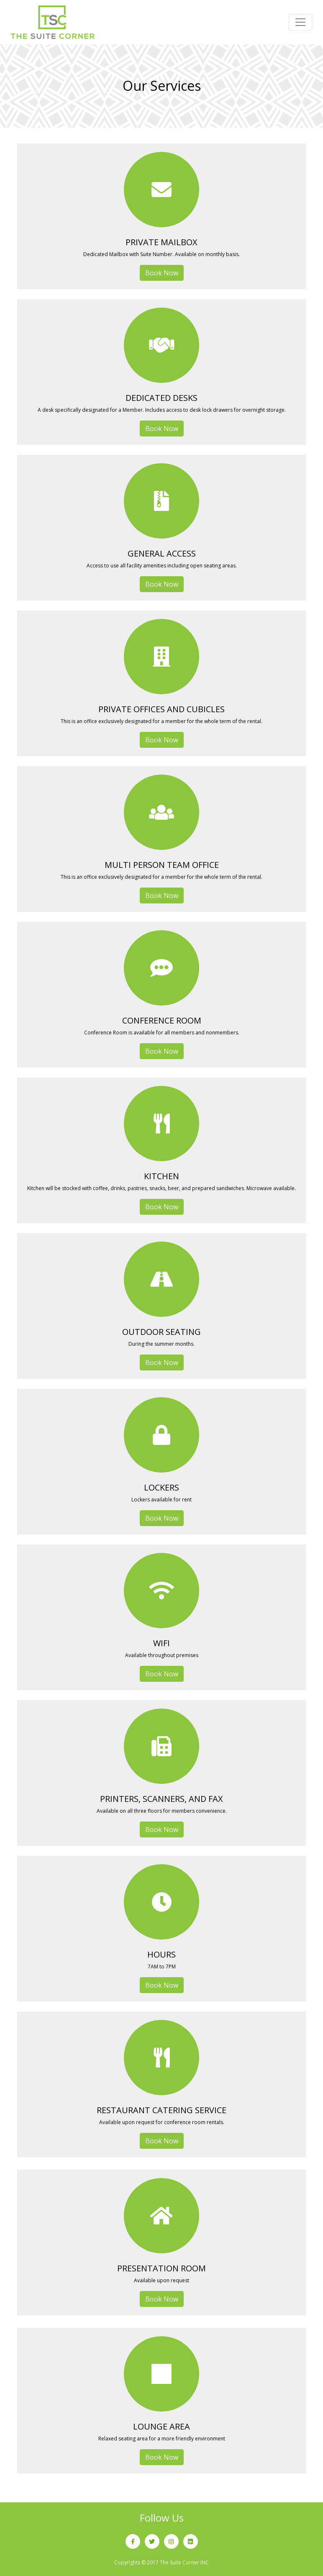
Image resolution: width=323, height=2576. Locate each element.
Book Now (161, 272)
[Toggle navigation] (300, 22)
